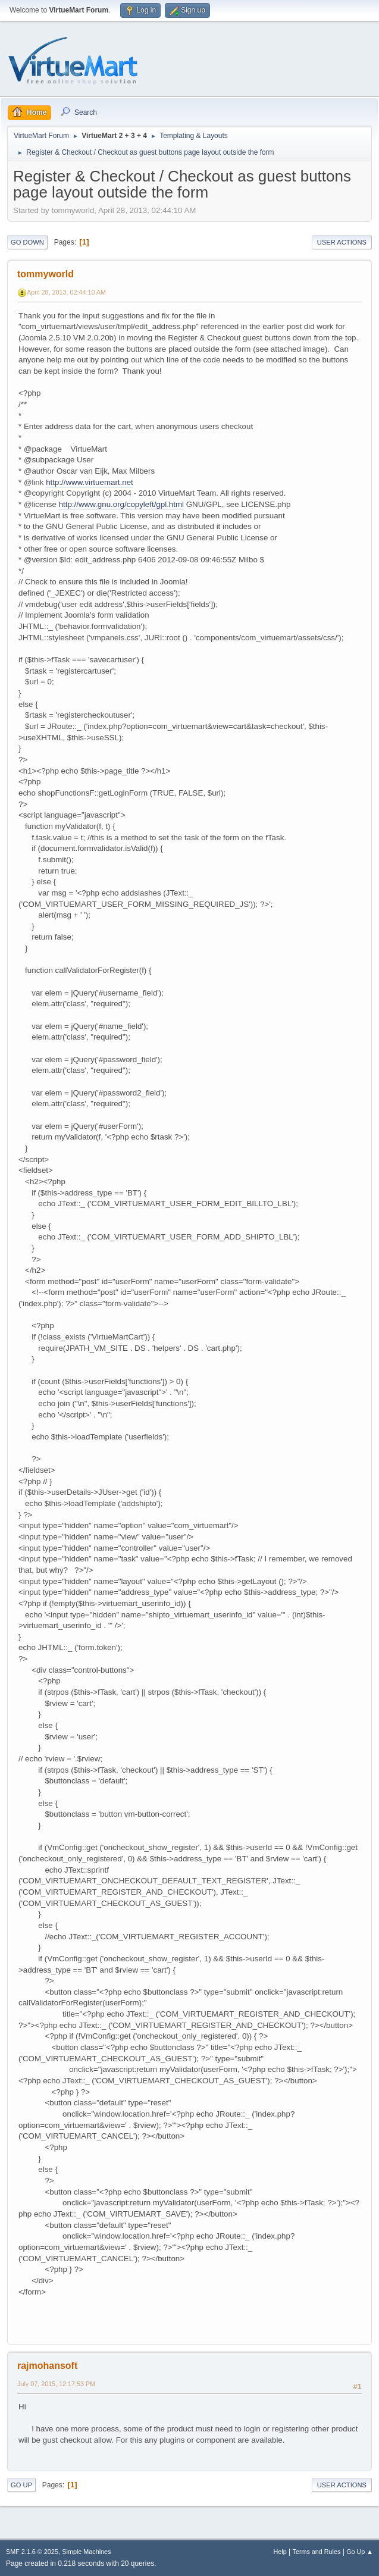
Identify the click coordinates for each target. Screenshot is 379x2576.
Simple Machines (86, 2551)
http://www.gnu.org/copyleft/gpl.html (121, 504)
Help (280, 2551)
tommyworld (45, 274)
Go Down (27, 242)
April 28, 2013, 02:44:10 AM (66, 292)
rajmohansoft (47, 2366)
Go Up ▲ (359, 2551)
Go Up (21, 2485)
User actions (342, 242)
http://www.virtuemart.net (89, 482)
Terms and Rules (317, 2551)
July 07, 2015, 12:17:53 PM (56, 2383)
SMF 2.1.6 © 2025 (32, 2551)
